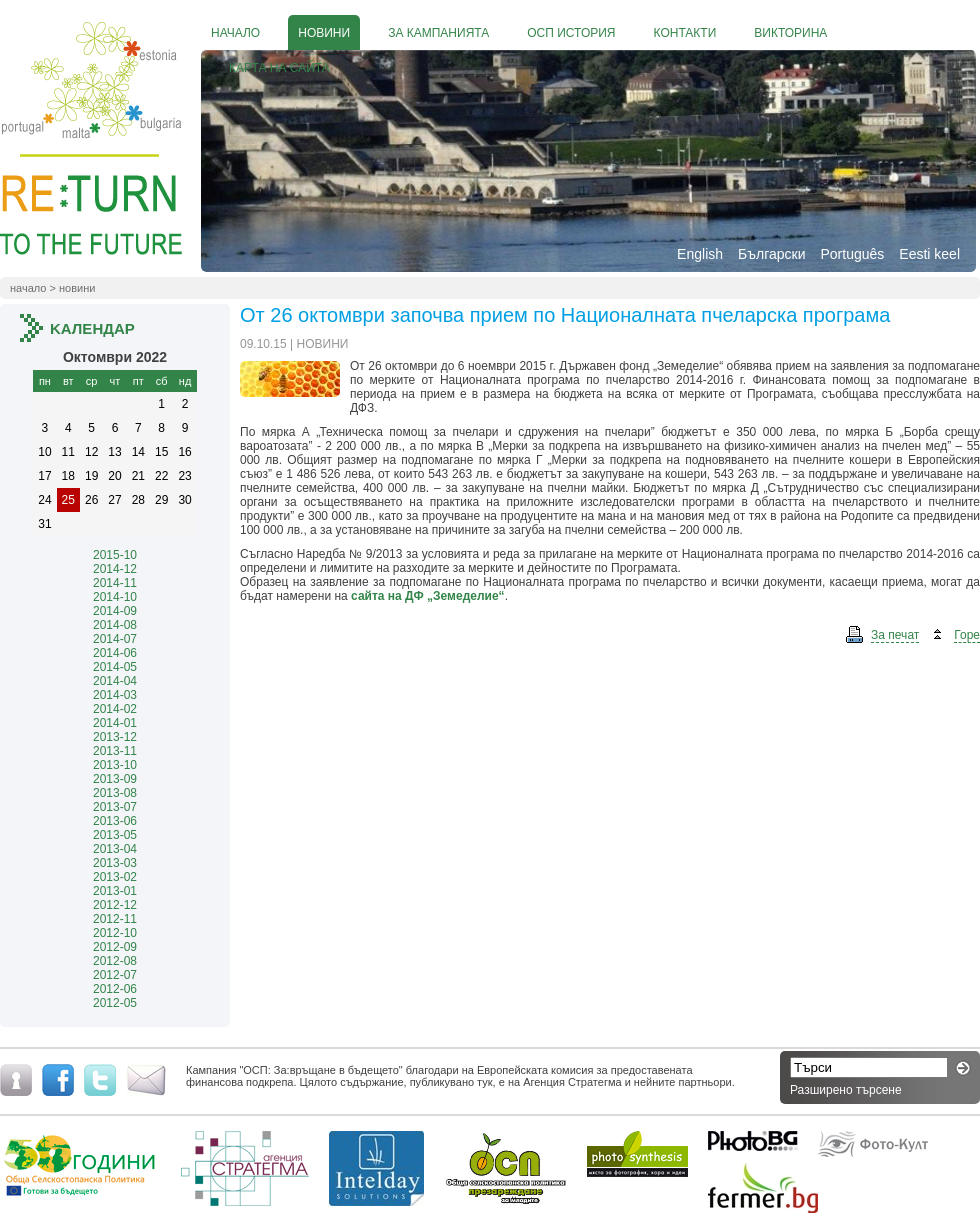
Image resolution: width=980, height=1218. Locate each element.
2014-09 (115, 611)
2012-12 (115, 905)
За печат (895, 635)
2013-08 (115, 793)
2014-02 (115, 709)
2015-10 (115, 555)
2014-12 (115, 569)
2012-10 (115, 933)
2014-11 (115, 583)
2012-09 (115, 947)
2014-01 (115, 723)
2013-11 (115, 751)
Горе (967, 635)
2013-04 (115, 849)
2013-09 (115, 779)
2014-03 (115, 695)
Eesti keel (929, 254)
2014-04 (115, 681)
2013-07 (115, 807)
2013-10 (115, 765)
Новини (77, 288)
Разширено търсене (846, 1090)
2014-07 (115, 639)
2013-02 (115, 877)
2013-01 (115, 891)
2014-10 (115, 597)
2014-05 (115, 667)
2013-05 (115, 835)
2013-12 (115, 737)
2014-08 (115, 625)
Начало (28, 288)
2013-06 (115, 821)
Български (771, 254)
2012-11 (115, 919)
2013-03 (115, 863)
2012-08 (115, 961)
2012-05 (115, 1003)
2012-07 (115, 975)
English (700, 254)
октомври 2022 (115, 357)
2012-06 (115, 989)
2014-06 (115, 653)
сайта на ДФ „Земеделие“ (428, 596)
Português (852, 254)
